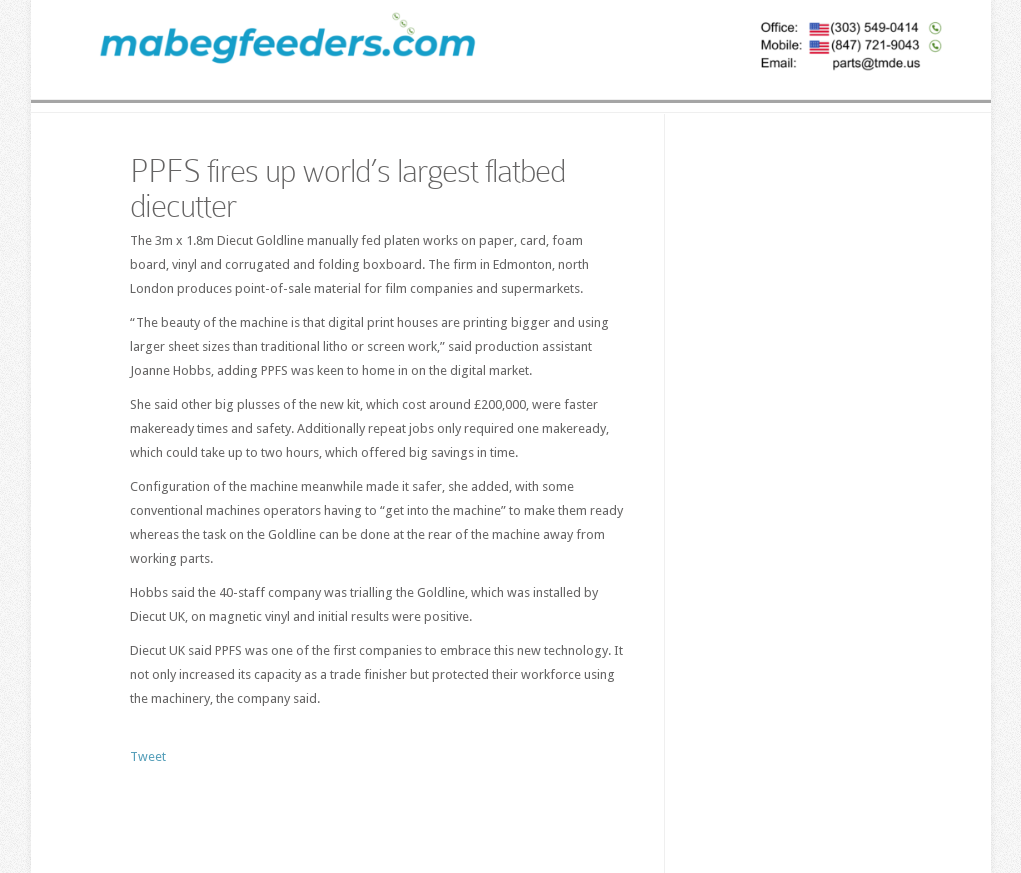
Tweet (148, 756)
